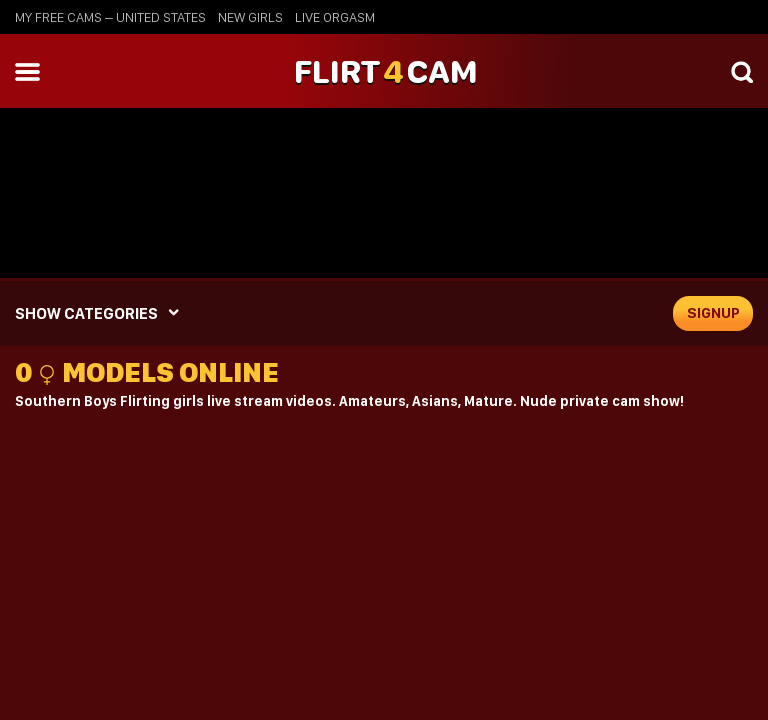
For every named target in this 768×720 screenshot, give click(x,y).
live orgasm (335, 17)
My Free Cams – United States (110, 17)
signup (713, 313)
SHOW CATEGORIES (86, 313)
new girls (250, 17)
